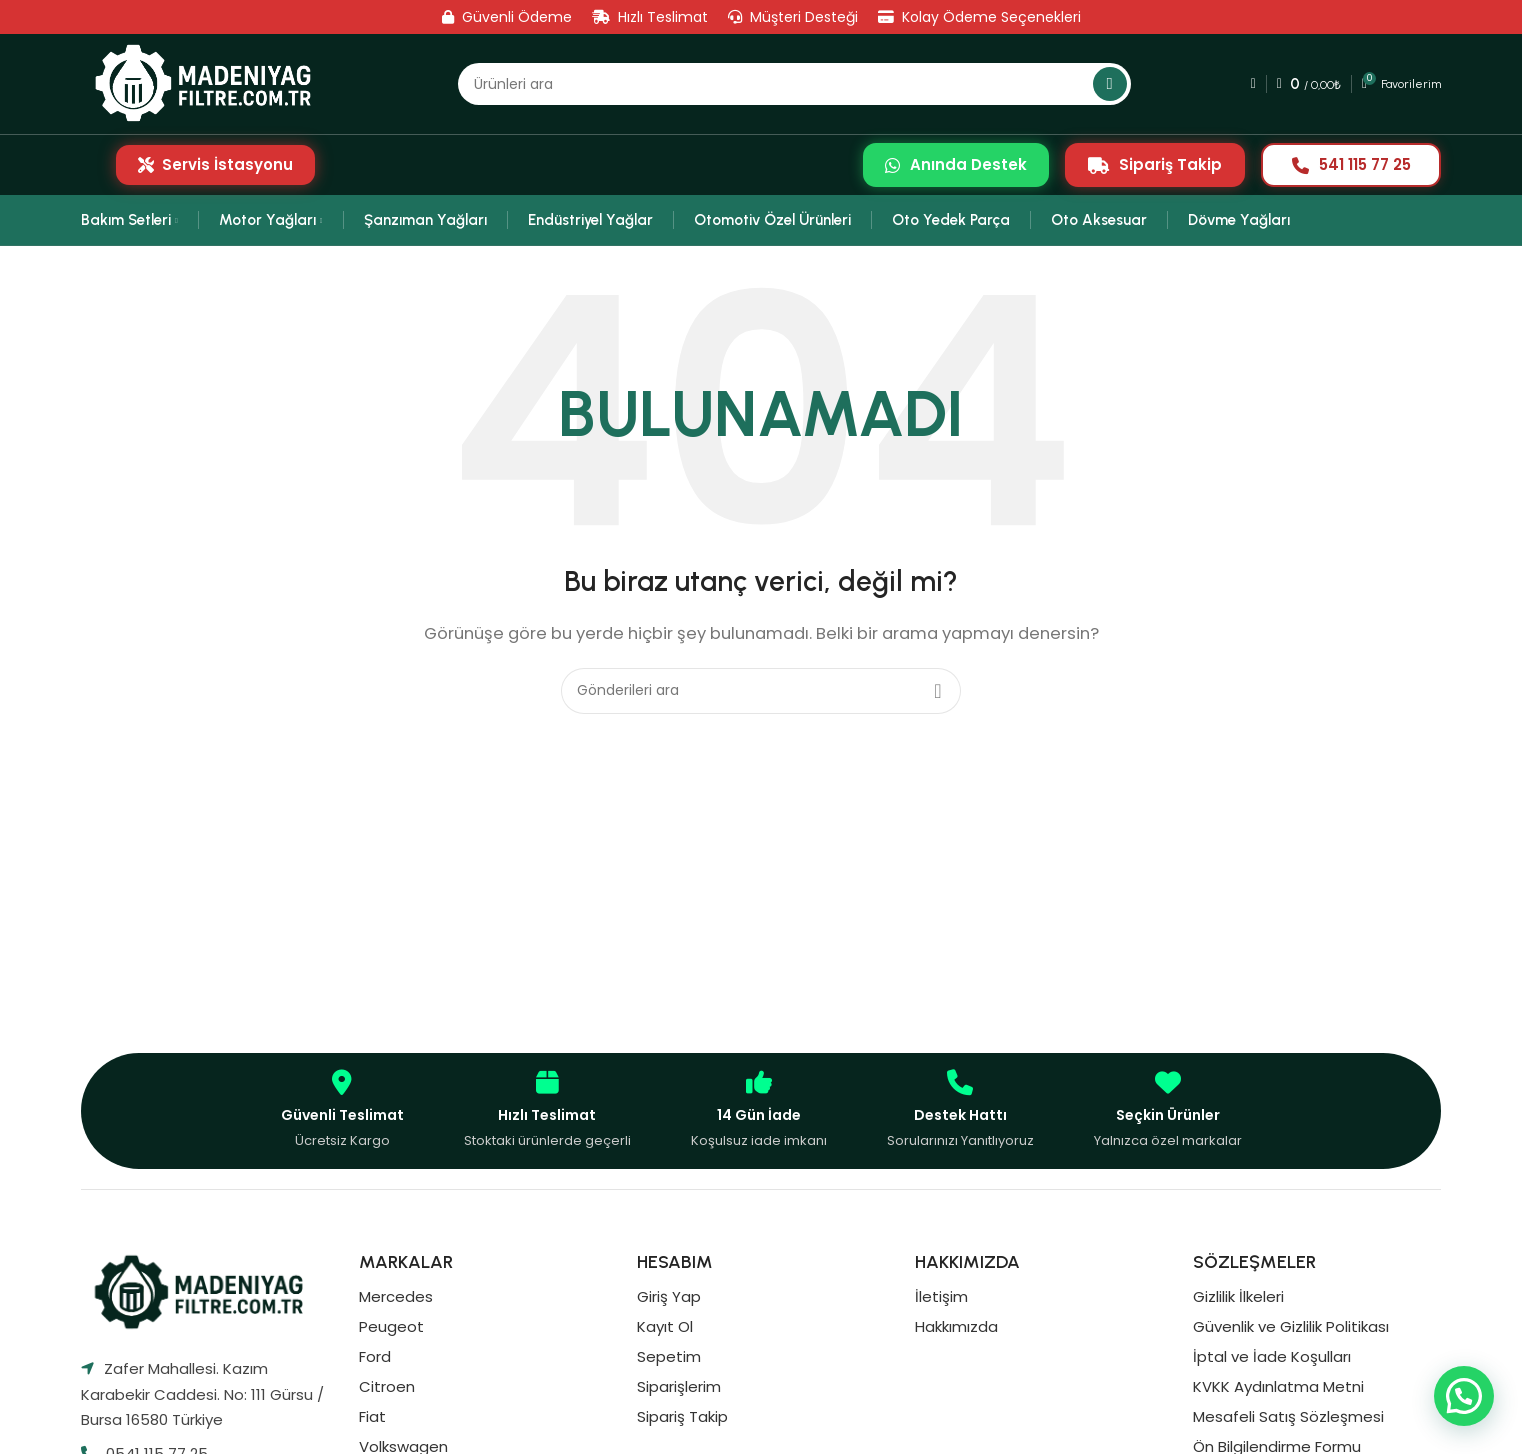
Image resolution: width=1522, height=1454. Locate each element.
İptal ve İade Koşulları (1272, 1356)
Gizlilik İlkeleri (1238, 1296)
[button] (1464, 1396)
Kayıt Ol (665, 1326)
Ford (375, 1356)
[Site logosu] (209, 83)
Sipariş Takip (1155, 164)
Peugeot (391, 1326)
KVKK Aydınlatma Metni (1278, 1386)
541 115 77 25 (1351, 164)
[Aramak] (794, 84)
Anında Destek (956, 164)
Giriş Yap (669, 1296)
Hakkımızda (956, 1326)
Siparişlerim (679, 1386)
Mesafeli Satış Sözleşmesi (1288, 1416)
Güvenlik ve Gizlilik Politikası (1291, 1326)
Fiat (372, 1416)
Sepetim (669, 1356)
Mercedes (396, 1296)
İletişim (941, 1296)
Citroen (387, 1386)
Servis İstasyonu (215, 164)
